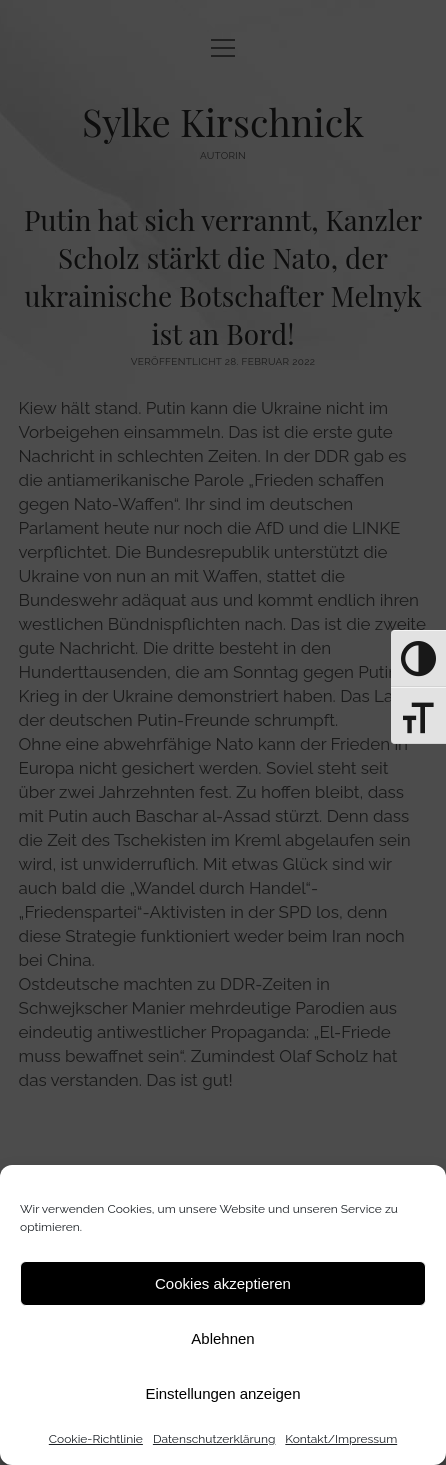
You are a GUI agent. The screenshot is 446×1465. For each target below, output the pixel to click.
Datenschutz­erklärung (214, 1439)
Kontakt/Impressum (341, 1439)
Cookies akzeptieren (223, 1283)
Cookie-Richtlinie (96, 1439)
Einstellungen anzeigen (222, 1393)
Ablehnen (222, 1338)
